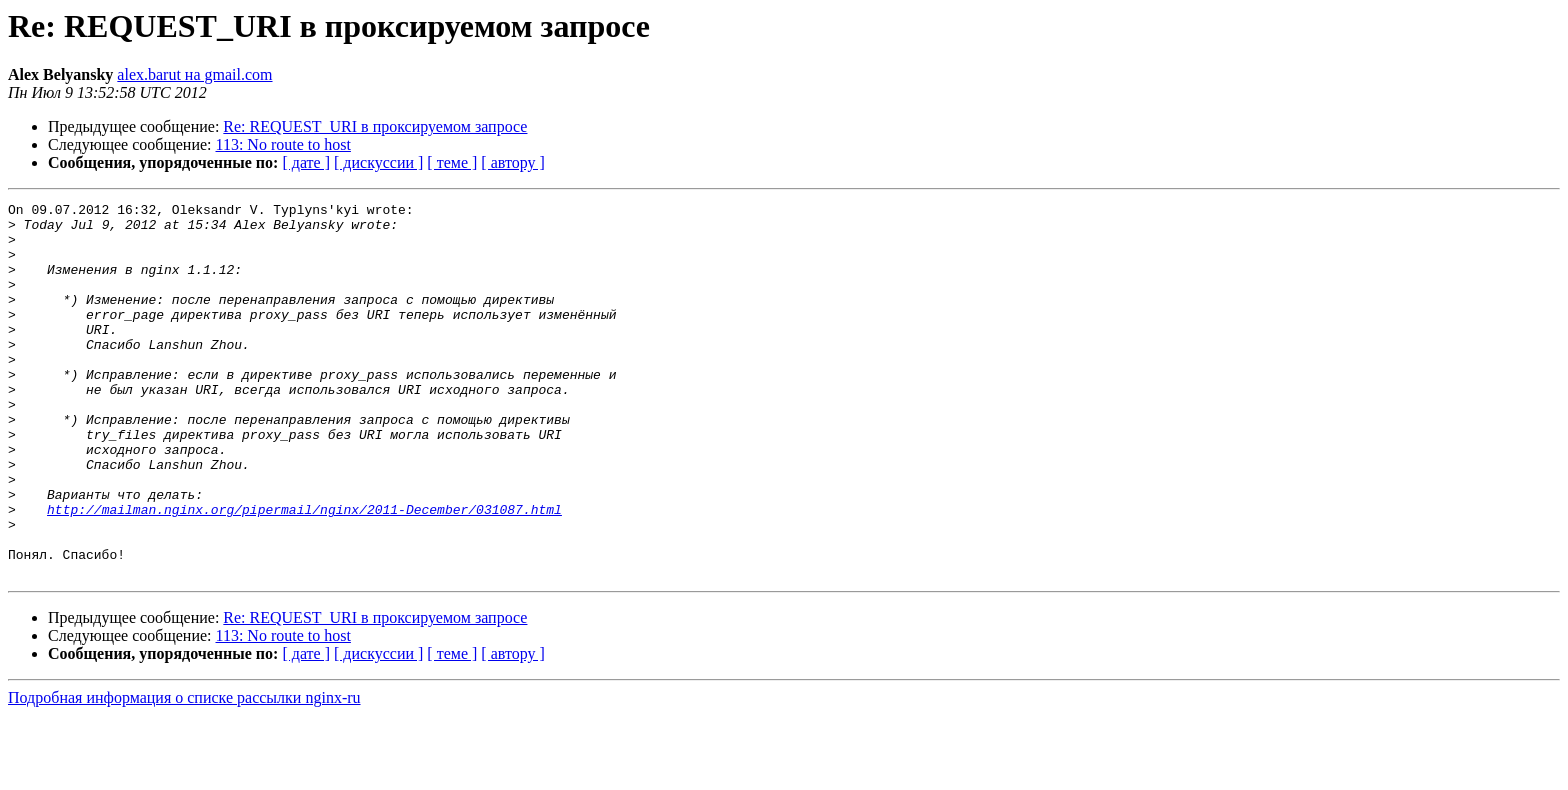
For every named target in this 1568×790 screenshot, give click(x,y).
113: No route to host (283, 144)
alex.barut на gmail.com (194, 74)
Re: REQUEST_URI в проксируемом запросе (375, 126)
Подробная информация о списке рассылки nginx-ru (184, 772)
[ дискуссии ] (378, 162)
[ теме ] (452, 162)
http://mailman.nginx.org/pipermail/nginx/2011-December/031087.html (304, 572)
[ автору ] (512, 162)
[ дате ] (306, 162)
